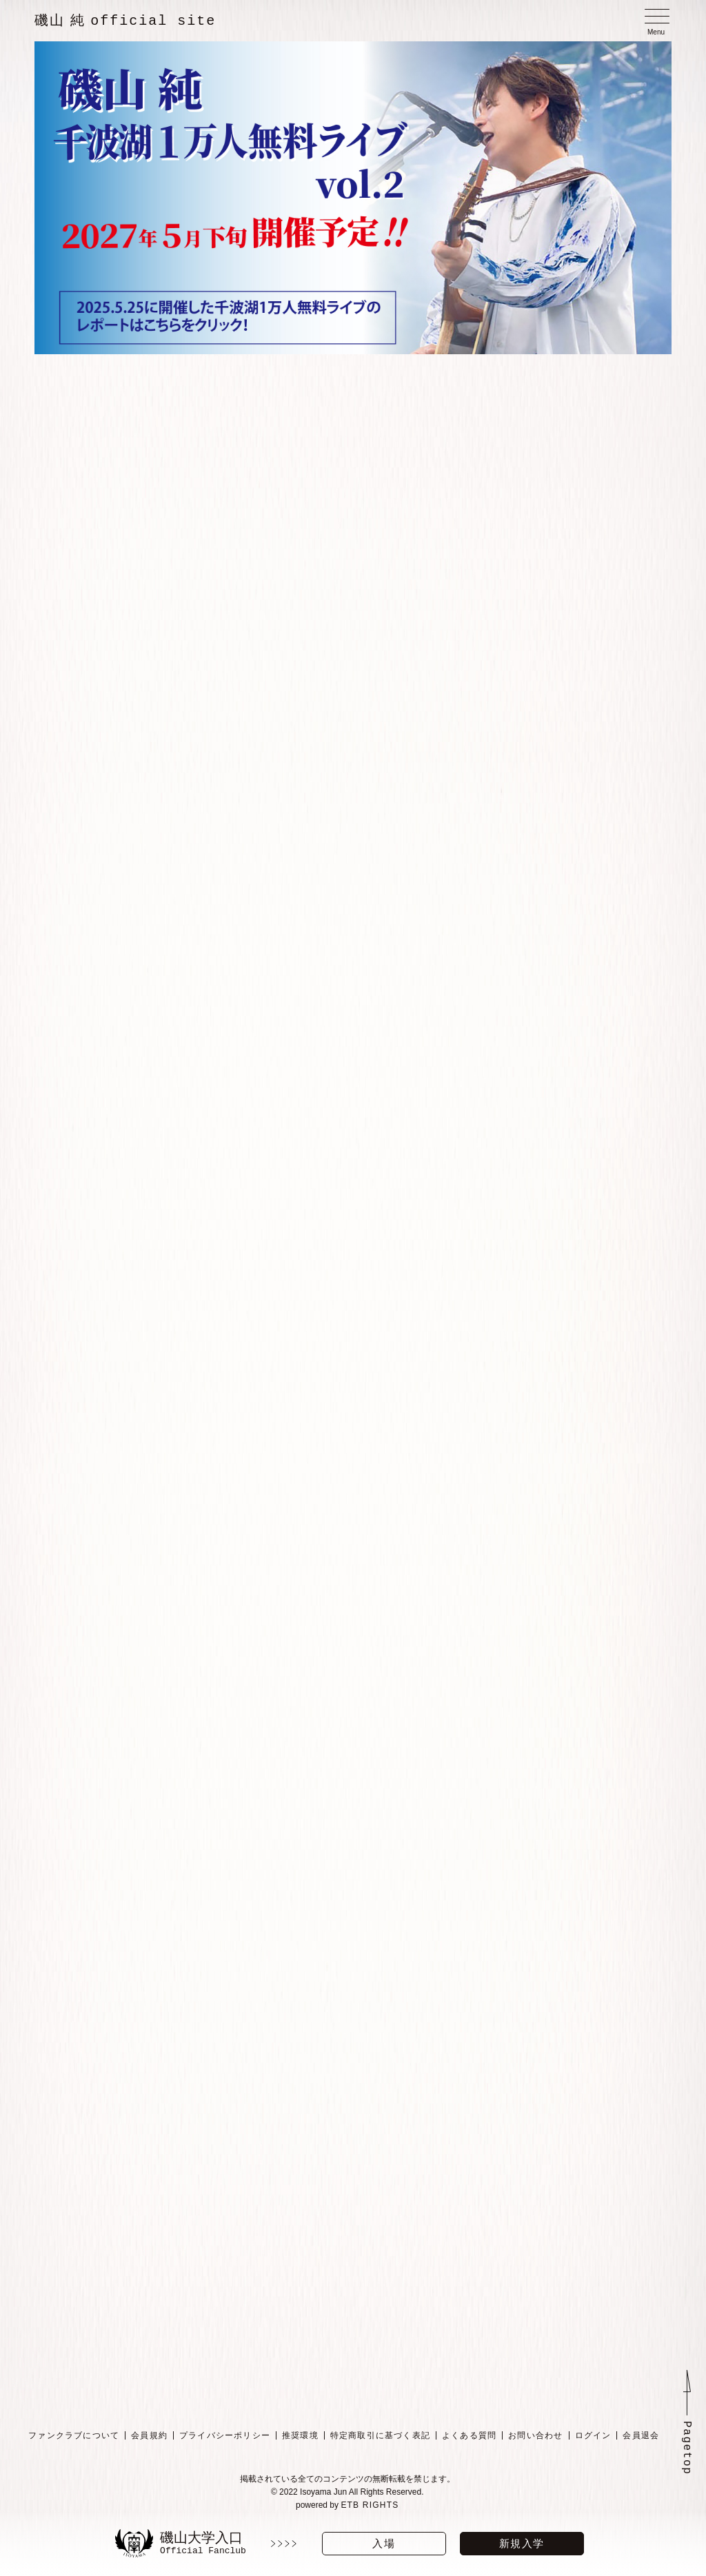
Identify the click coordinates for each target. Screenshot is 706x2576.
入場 (383, 2543)
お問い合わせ (535, 2430)
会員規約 (149, 2430)
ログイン (593, 2430)
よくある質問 (469, 2430)
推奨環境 (300, 2430)
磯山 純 (125, 20)
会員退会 (641, 2430)
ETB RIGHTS (370, 2500)
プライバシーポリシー (224, 2430)
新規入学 (522, 2543)
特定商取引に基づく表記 (380, 2430)
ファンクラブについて (73, 2430)
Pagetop (686, 2443)
